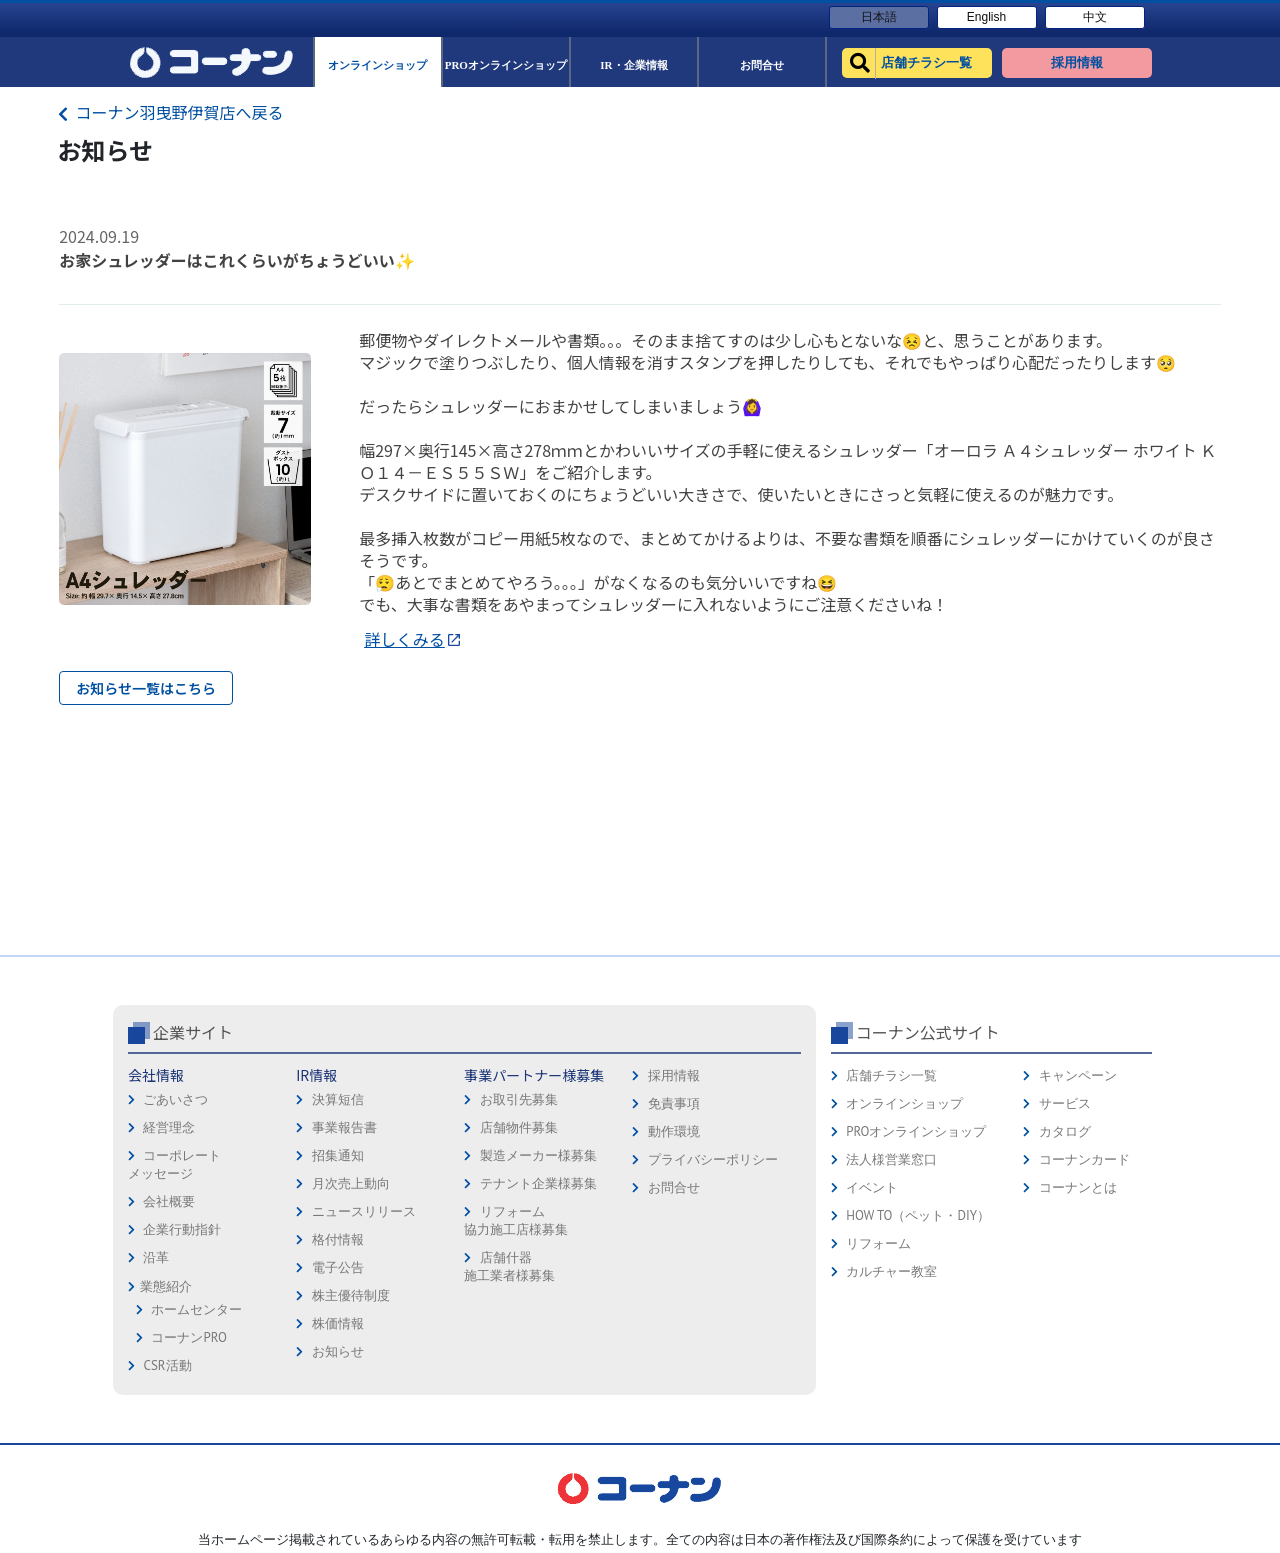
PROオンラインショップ (916, 1131)
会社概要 (169, 1201)
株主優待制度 (351, 1295)
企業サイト (193, 1032)
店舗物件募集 (519, 1127)
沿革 (156, 1257)
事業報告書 (344, 1127)
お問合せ (674, 1187)
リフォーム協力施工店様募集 (516, 1220)
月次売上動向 (351, 1183)
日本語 (879, 17)
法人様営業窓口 (891, 1159)
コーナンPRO (188, 1337)
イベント (872, 1187)
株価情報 (338, 1323)
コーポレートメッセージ (174, 1164)
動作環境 (674, 1131)
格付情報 (338, 1239)
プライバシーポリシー (713, 1159)
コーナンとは (1078, 1187)
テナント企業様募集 (538, 1183)
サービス (1065, 1103)
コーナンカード (1084, 1159)
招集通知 (338, 1155)
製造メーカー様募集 (538, 1155)
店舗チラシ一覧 (891, 1075)
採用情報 (674, 1075)
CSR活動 (167, 1365)
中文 (1095, 17)
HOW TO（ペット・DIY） (918, 1215)
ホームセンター (196, 1309)
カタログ (1065, 1131)
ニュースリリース (364, 1211)
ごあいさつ (175, 1099)
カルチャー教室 (891, 1271)
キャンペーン (1078, 1075)
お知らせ (338, 1351)
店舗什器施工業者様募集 (509, 1266)
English (986, 17)
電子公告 (338, 1267)
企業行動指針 (182, 1229)
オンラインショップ (904, 1103)
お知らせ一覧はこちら (146, 688)
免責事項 (674, 1103)
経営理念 (169, 1127)
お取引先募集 (519, 1099)
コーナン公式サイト (928, 1032)
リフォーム (878, 1243)
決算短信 (338, 1099)
